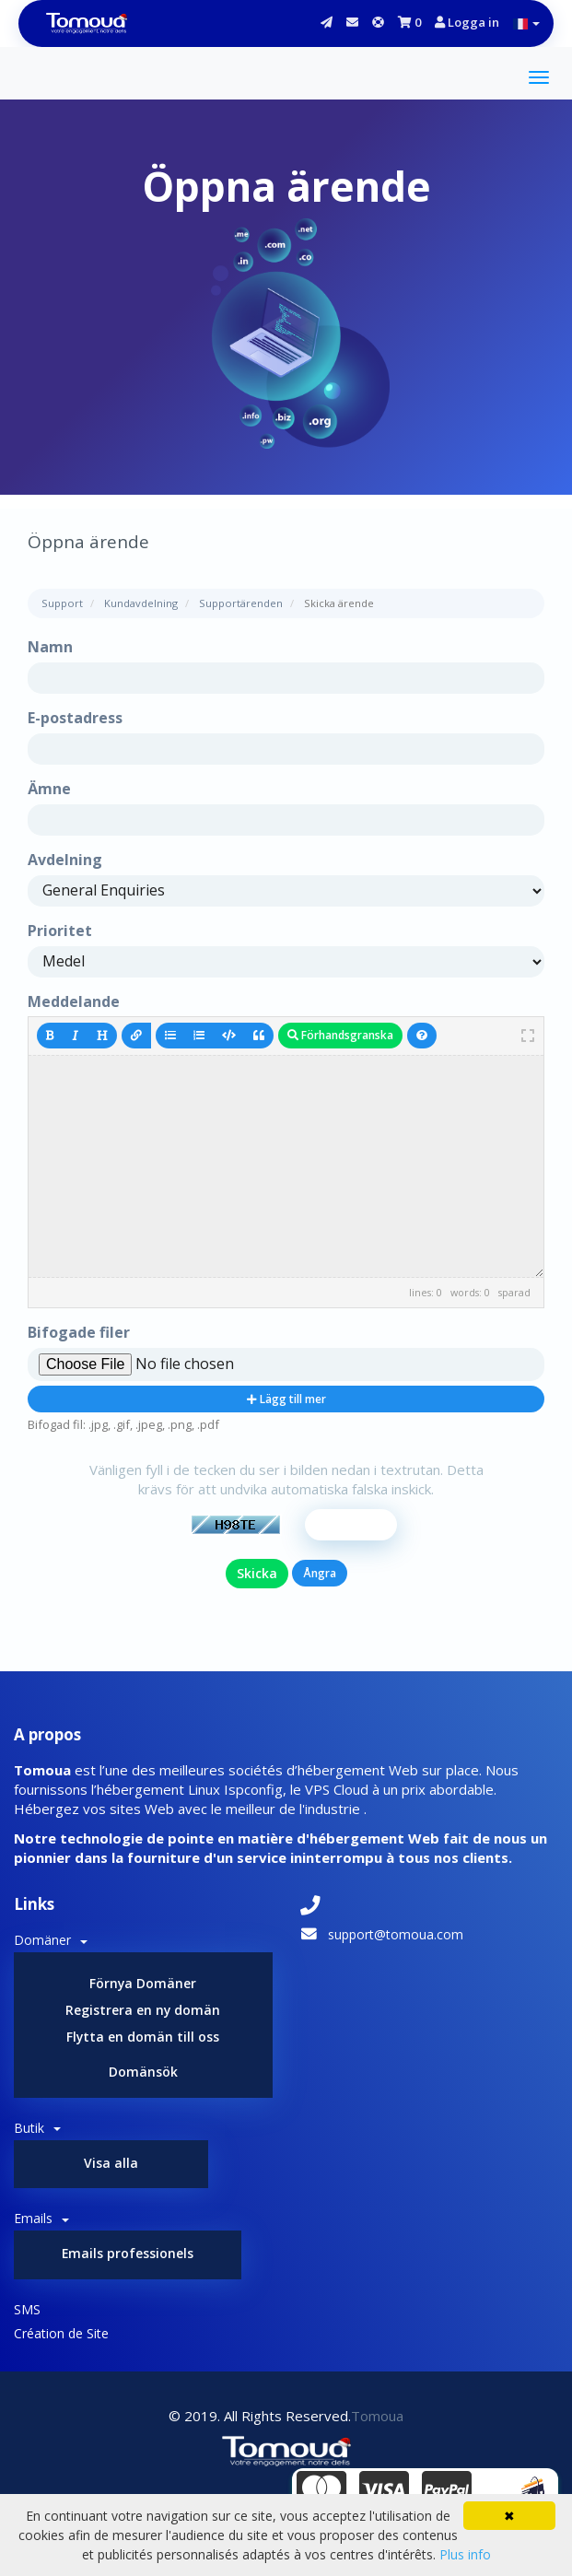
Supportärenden (241, 603)
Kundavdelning (141, 603)
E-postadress (75, 718)
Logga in (467, 22)
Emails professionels (128, 2254)
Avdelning (65, 859)
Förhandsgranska (340, 1035)
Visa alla (111, 2163)
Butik (37, 2128)
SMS (27, 2310)
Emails (41, 2219)
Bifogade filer (79, 1332)
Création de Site (61, 2334)
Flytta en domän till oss (143, 2036)
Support (62, 603)
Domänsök (143, 2071)
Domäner (51, 1940)
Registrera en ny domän (143, 2010)
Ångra (319, 1573)
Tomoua (377, 2416)
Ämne (49, 789)
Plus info (465, 2554)
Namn (50, 647)
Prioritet (60, 930)
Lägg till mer (286, 1399)
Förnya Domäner (143, 1983)
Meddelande (74, 1001)
